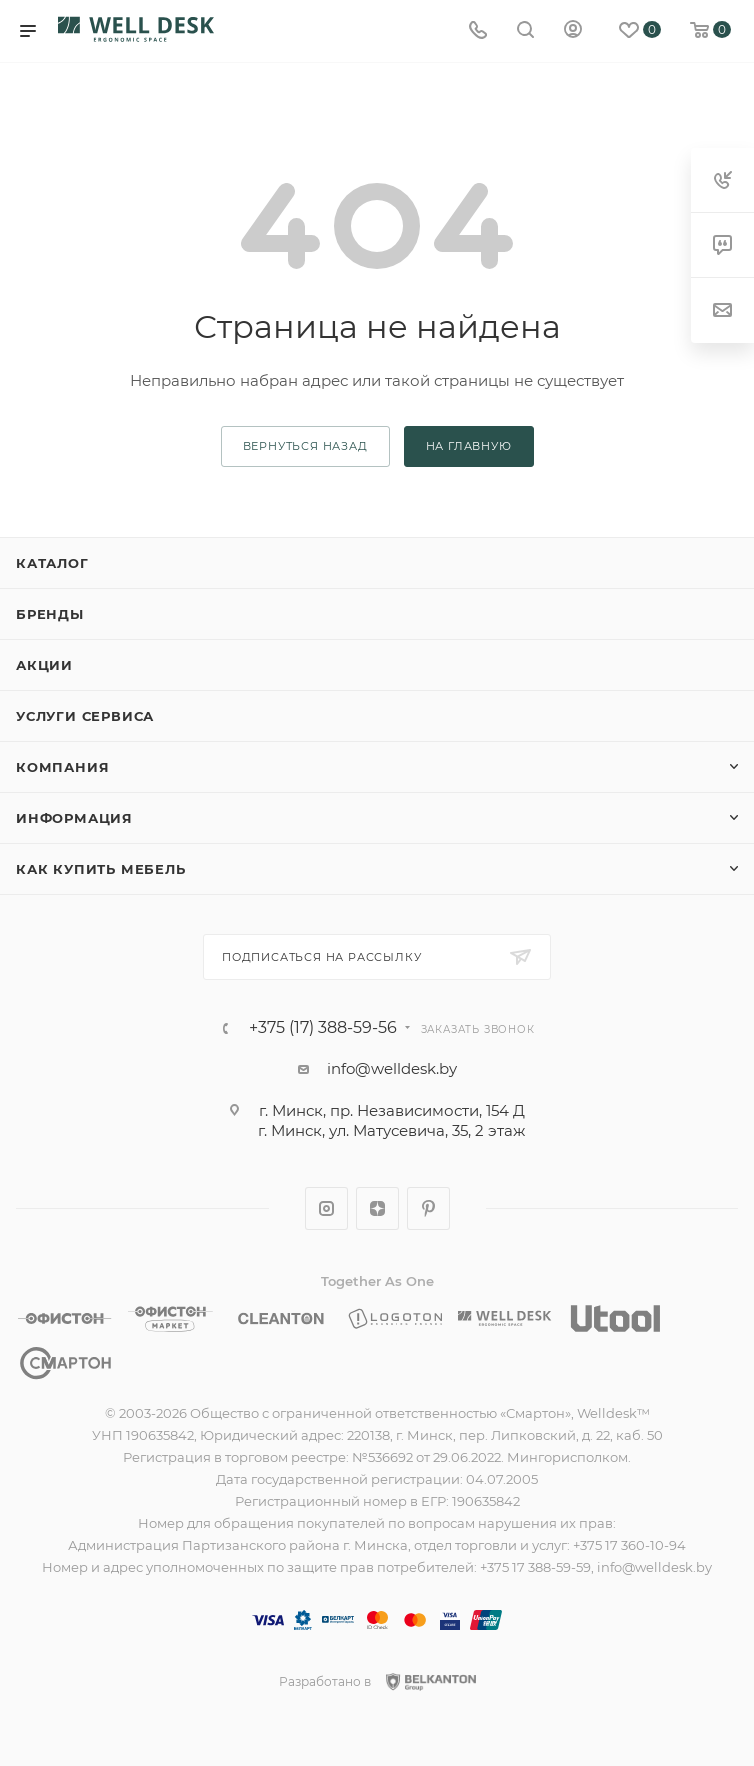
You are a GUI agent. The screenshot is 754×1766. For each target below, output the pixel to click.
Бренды (50, 614)
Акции (44, 665)
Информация (74, 818)
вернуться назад (305, 446)
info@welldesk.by (392, 1068)
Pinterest (428, 1208)
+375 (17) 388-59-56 (323, 1028)
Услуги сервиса (85, 716)
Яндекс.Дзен (377, 1208)
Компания (62, 767)
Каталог (52, 563)
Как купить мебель (101, 869)
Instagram (326, 1208)
